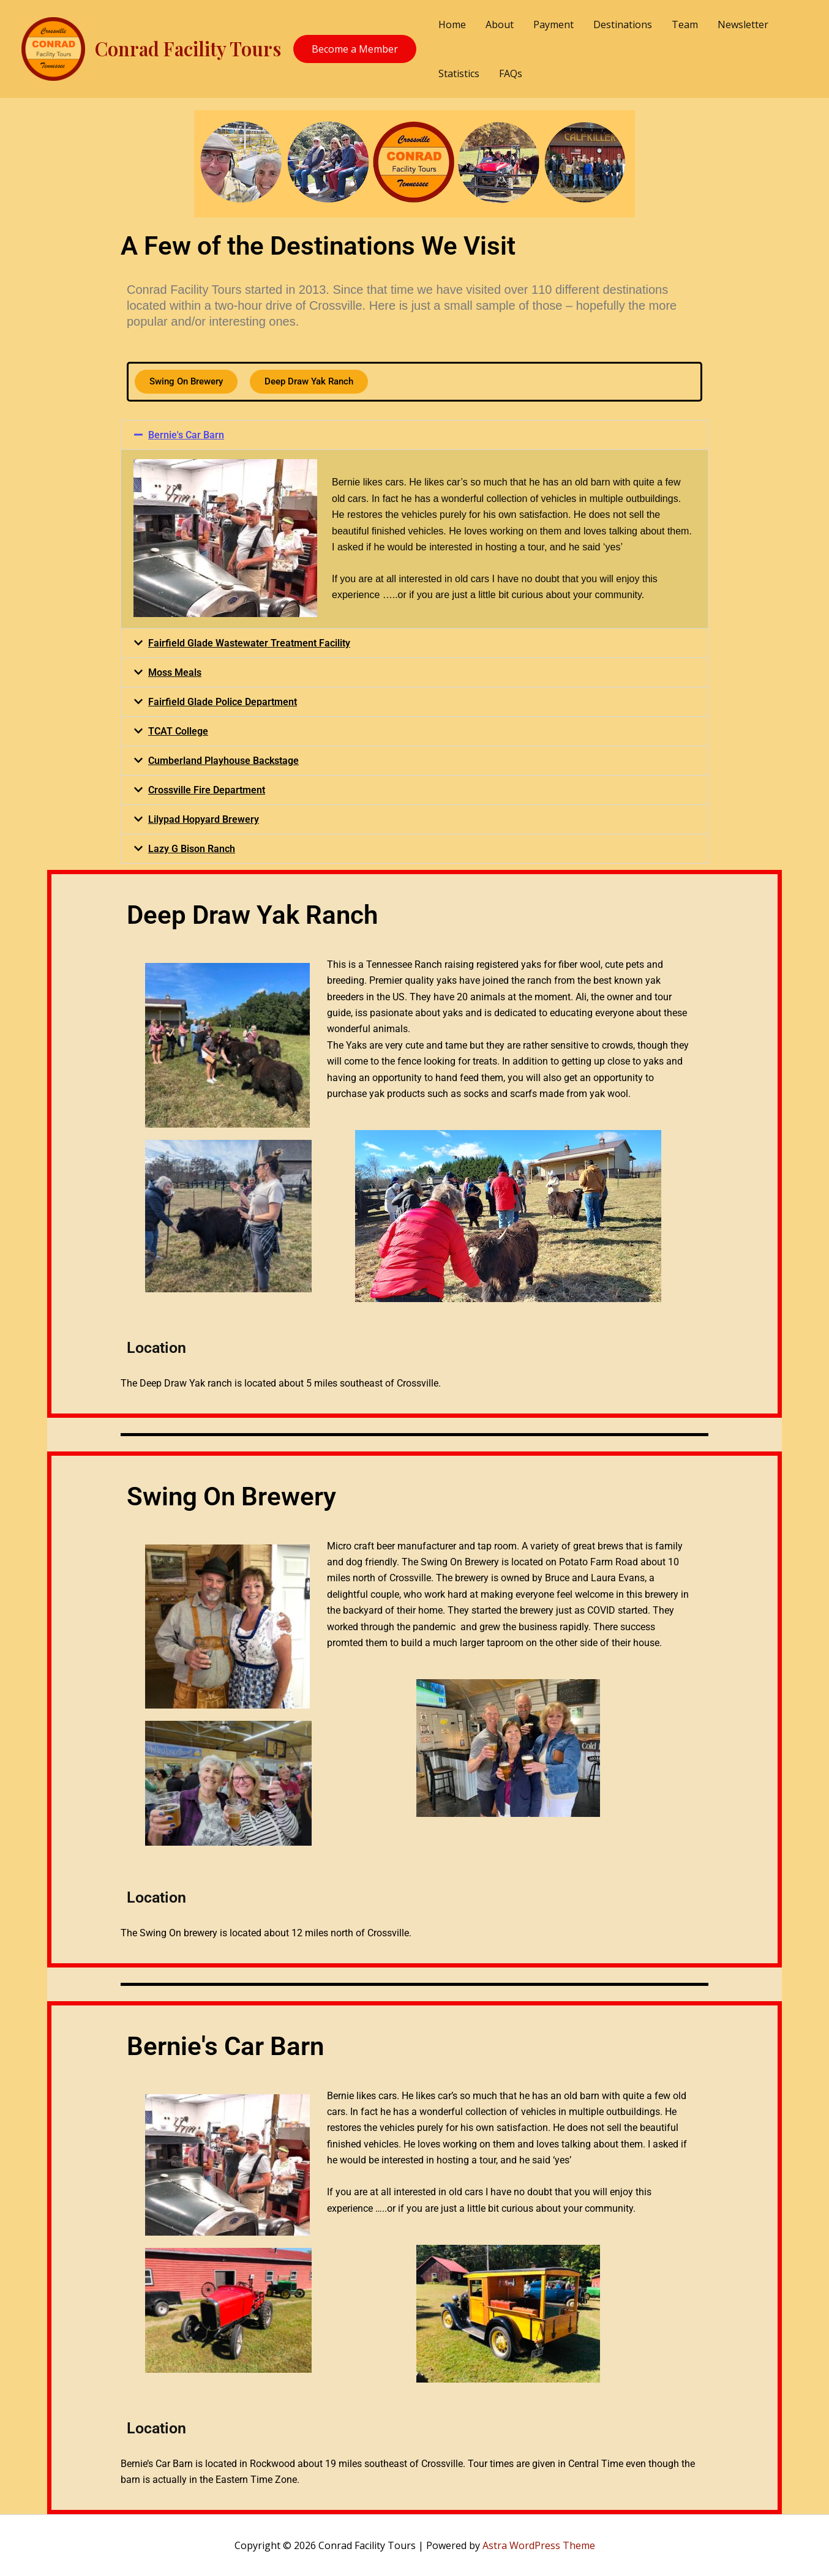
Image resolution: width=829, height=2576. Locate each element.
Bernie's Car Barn (186, 435)
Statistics (458, 73)
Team (685, 24)
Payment (553, 24)
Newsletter (743, 24)
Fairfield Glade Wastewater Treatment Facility (249, 643)
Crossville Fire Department (206, 790)
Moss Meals (174, 672)
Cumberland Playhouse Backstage (223, 760)
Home (452, 24)
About (500, 24)
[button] (414, 435)
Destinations (622, 24)
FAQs (510, 73)
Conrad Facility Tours (188, 48)
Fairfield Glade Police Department (222, 702)
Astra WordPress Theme (538, 2545)
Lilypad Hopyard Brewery (203, 819)
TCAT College (178, 731)
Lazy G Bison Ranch (191, 849)
